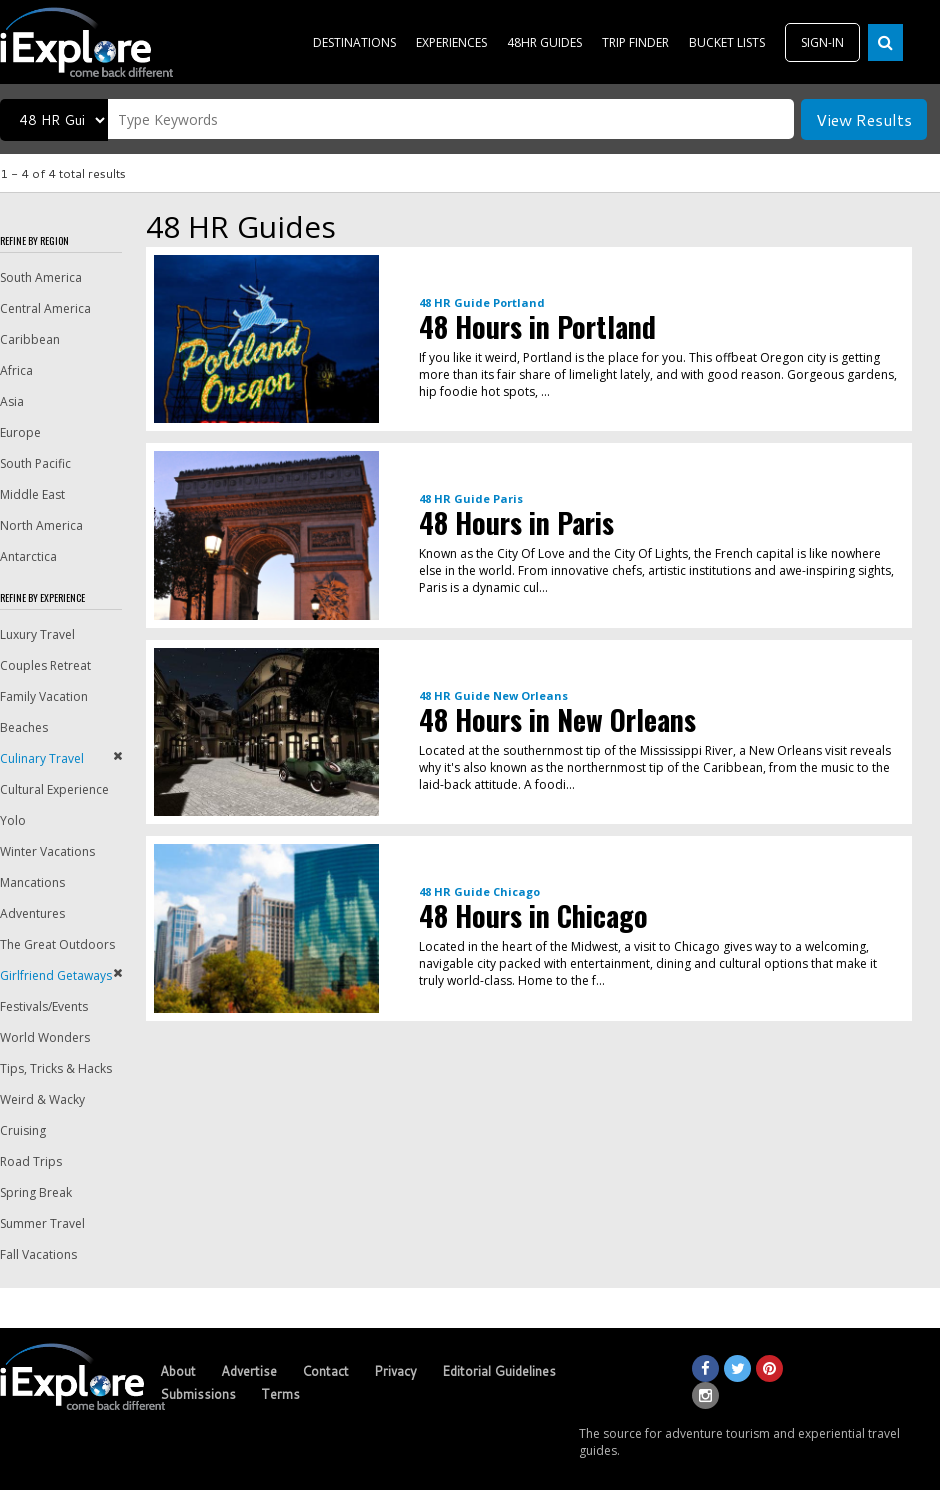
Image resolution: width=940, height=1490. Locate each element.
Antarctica (28, 556)
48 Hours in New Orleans (557, 719)
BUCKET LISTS (727, 42)
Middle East (32, 494)
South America (41, 277)
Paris (508, 498)
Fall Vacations (38, 1254)
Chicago (516, 891)
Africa (16, 370)
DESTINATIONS (354, 42)
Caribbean (30, 339)
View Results (864, 119)
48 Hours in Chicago (533, 915)
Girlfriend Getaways (56, 975)
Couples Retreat (45, 665)
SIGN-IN (822, 42)
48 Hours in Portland (537, 326)
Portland (519, 302)
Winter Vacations (47, 851)
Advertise (249, 1371)
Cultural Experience (54, 789)
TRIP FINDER (635, 42)
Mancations (32, 882)
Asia (12, 401)
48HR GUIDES (544, 42)
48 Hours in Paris (516, 522)
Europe (20, 432)
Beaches (24, 727)
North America (41, 525)
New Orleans (530, 695)
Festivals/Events (44, 1006)
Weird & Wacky (42, 1099)
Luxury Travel (37, 634)
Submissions (198, 1394)
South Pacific (35, 463)
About (178, 1371)
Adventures (32, 913)
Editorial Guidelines (499, 1371)
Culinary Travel (42, 758)
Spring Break (36, 1192)
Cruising (23, 1130)
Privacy (395, 1371)
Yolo (13, 820)
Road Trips (31, 1161)
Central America (45, 308)
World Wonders (45, 1037)
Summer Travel (42, 1223)
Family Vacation (44, 696)
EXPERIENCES (451, 42)
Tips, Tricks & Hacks (56, 1068)
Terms (280, 1394)
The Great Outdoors (57, 944)
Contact (325, 1371)
